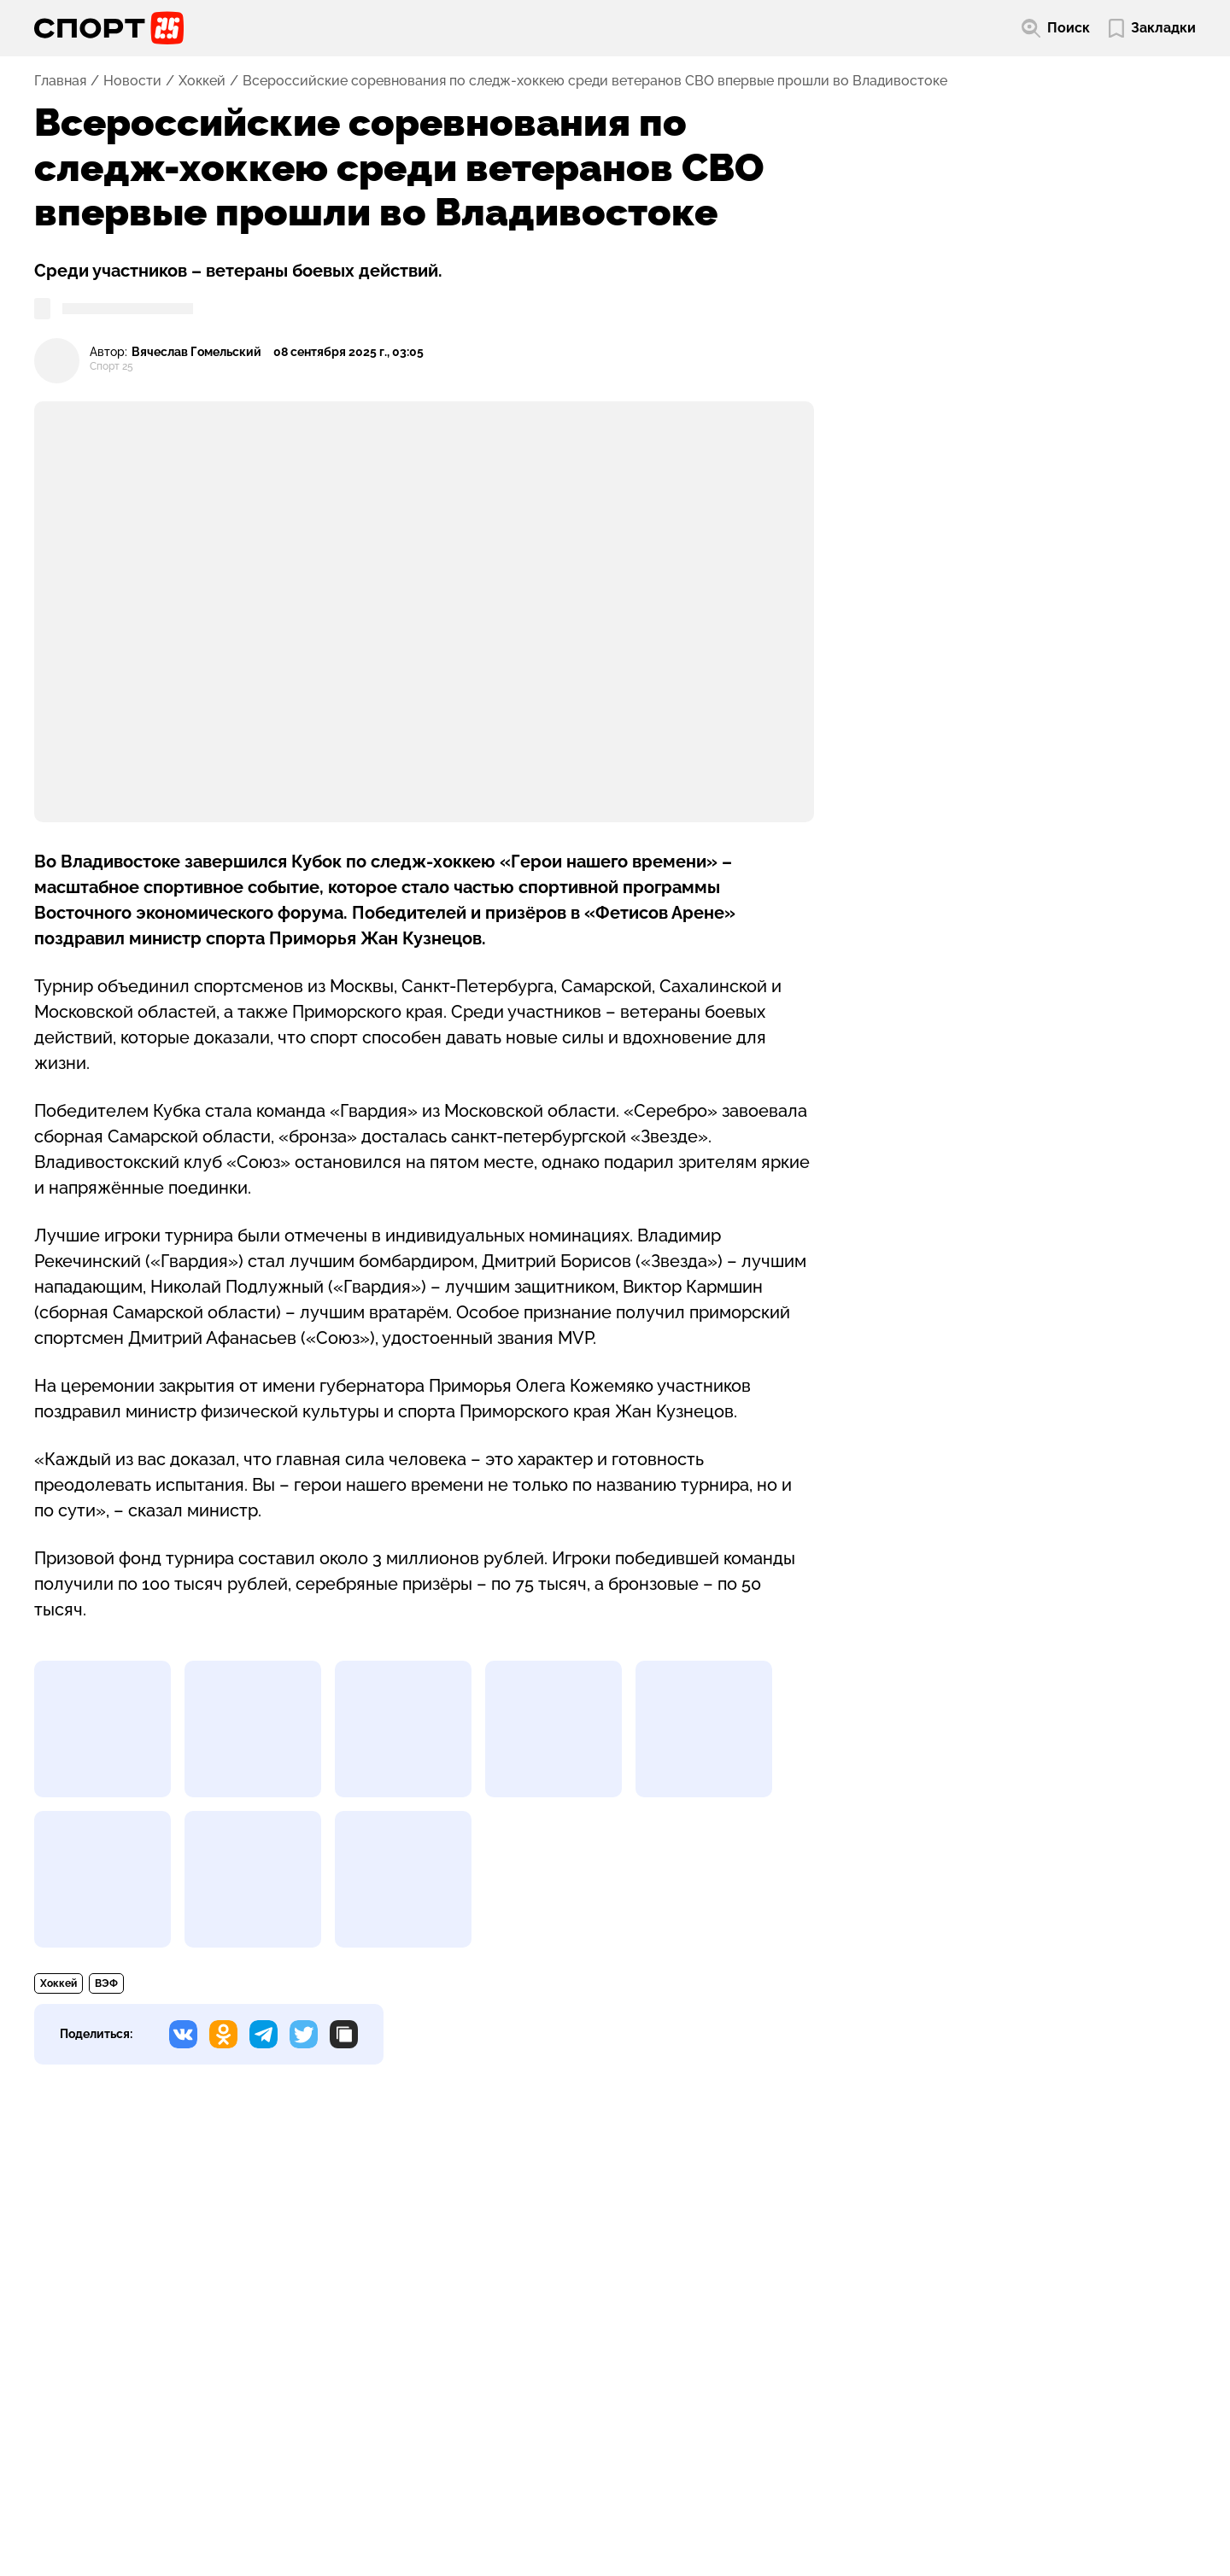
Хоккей (202, 81)
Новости (132, 81)
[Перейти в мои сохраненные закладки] (1152, 28)
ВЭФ (106, 1983)
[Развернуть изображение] (102, 1729)
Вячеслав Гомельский (196, 352)
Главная (60, 81)
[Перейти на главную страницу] (109, 28)
